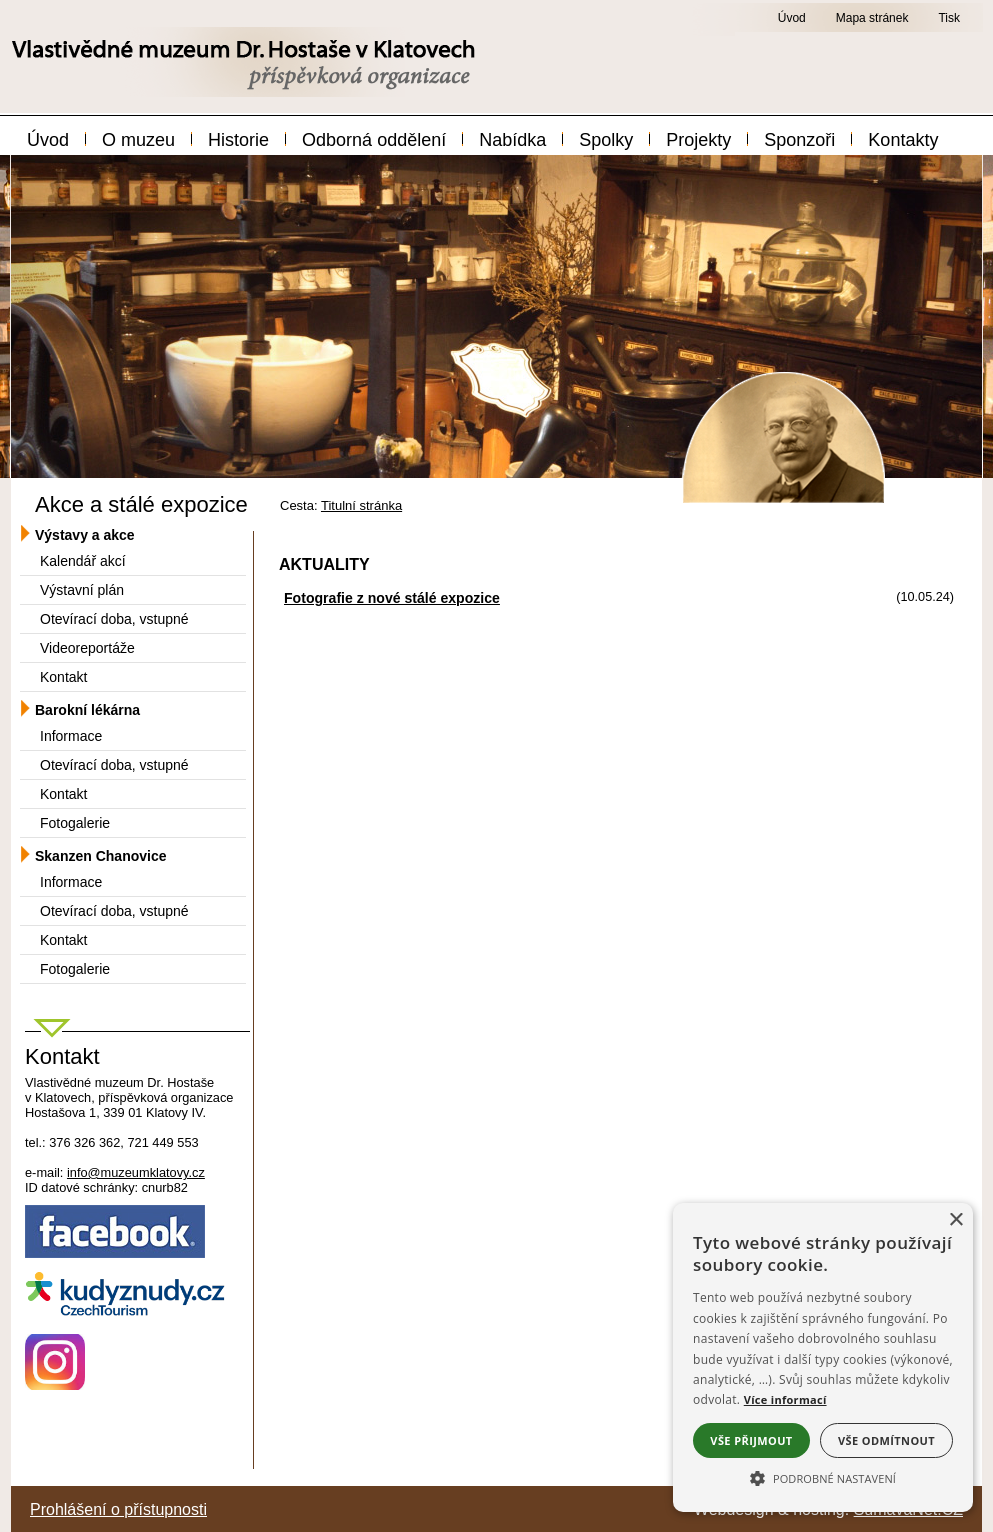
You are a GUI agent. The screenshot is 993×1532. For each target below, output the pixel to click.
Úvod (48, 140)
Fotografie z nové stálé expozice (392, 598)
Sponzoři (799, 140)
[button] (823, 1477)
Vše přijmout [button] (751, 1440)
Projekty (698, 140)
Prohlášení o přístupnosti (118, 1509)
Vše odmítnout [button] (886, 1440)
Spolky (606, 140)
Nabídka (512, 140)
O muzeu (138, 140)
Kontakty (903, 140)
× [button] (955, 1220)
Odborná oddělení (374, 140)
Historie (238, 140)
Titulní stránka (361, 505)
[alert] (823, 1357)
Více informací (785, 1399)
